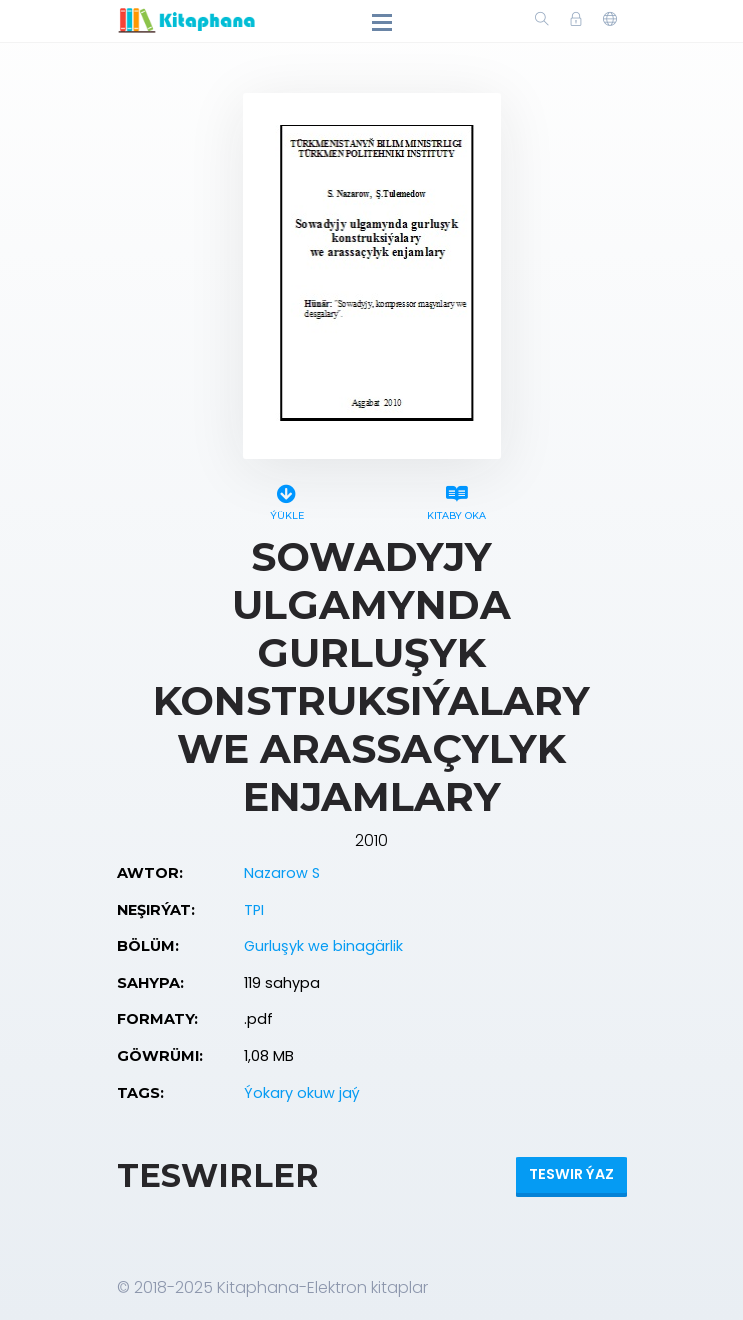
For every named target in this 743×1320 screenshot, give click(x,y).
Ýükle (287, 499)
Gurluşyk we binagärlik (323, 946)
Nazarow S (282, 873)
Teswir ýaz (571, 1174)
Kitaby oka (457, 499)
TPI (254, 910)
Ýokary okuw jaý (302, 1093)
